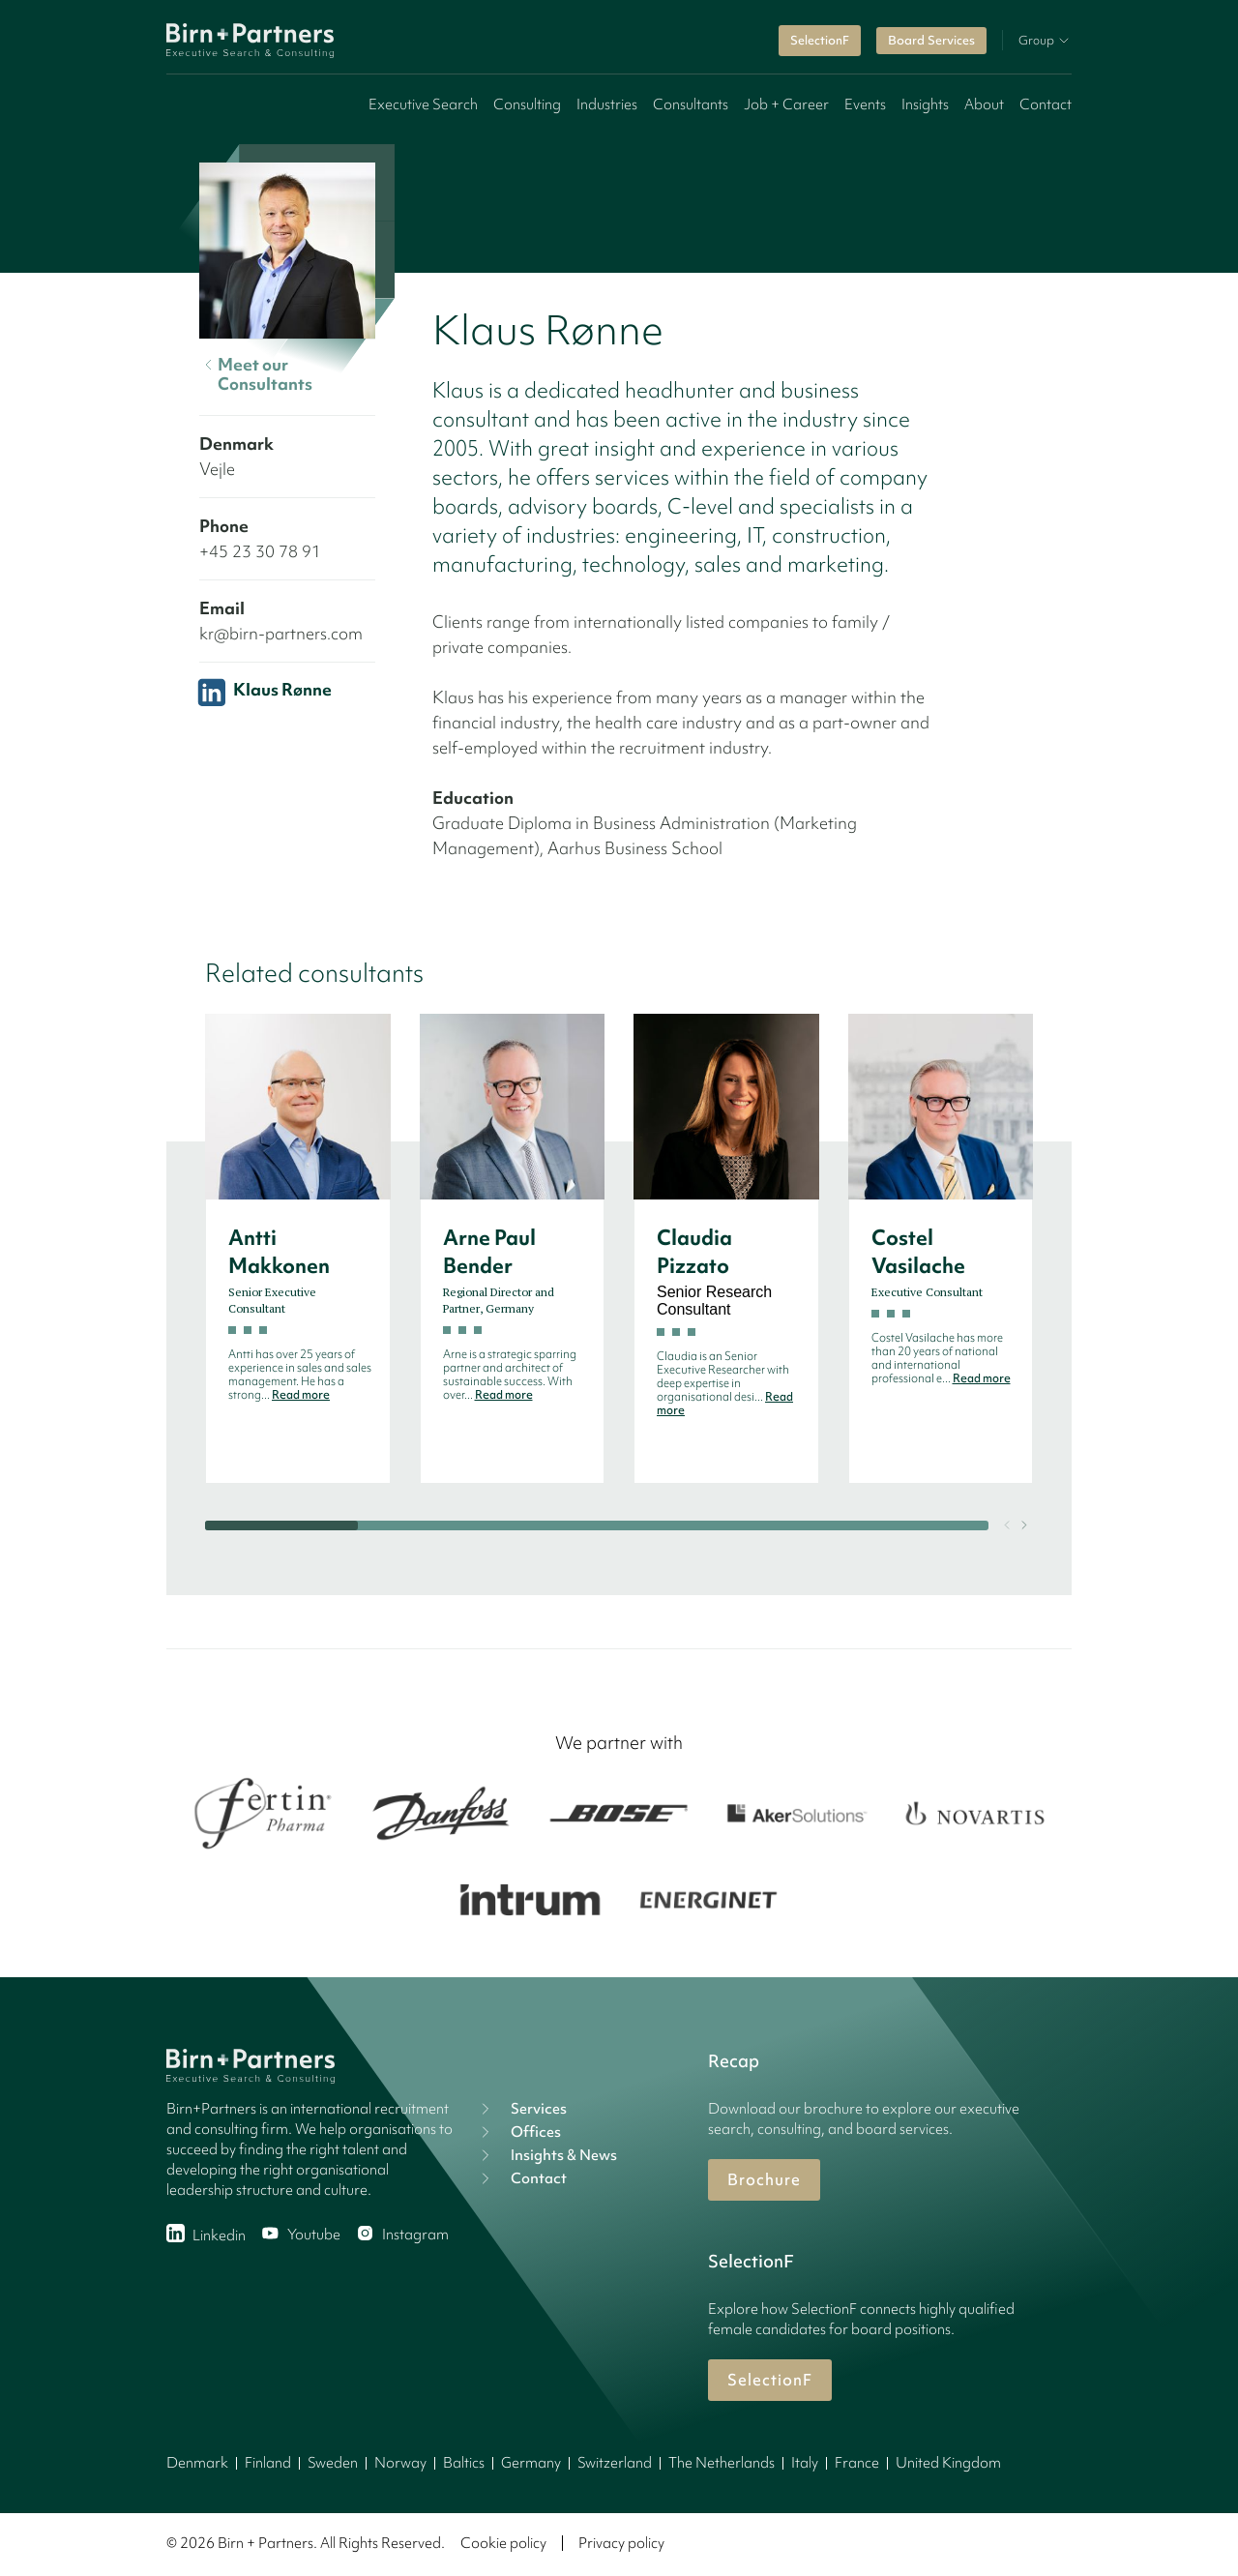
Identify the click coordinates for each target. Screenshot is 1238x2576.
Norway (400, 2462)
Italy (804, 2462)
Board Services (931, 40)
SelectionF (819, 40)
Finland (268, 2462)
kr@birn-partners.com (281, 633)
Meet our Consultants (255, 374)
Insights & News (546, 2155)
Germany (531, 2462)
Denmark (197, 2462)
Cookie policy (503, 2543)
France (857, 2462)
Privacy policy (621, 2543)
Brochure (764, 2179)
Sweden (333, 2462)
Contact (1045, 104)
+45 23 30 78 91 (260, 551)
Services (521, 2108)
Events (865, 104)
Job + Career (786, 104)
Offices (518, 2132)
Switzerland (614, 2462)
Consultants (690, 104)
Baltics (464, 2462)
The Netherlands (721, 2462)
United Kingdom (948, 2462)
